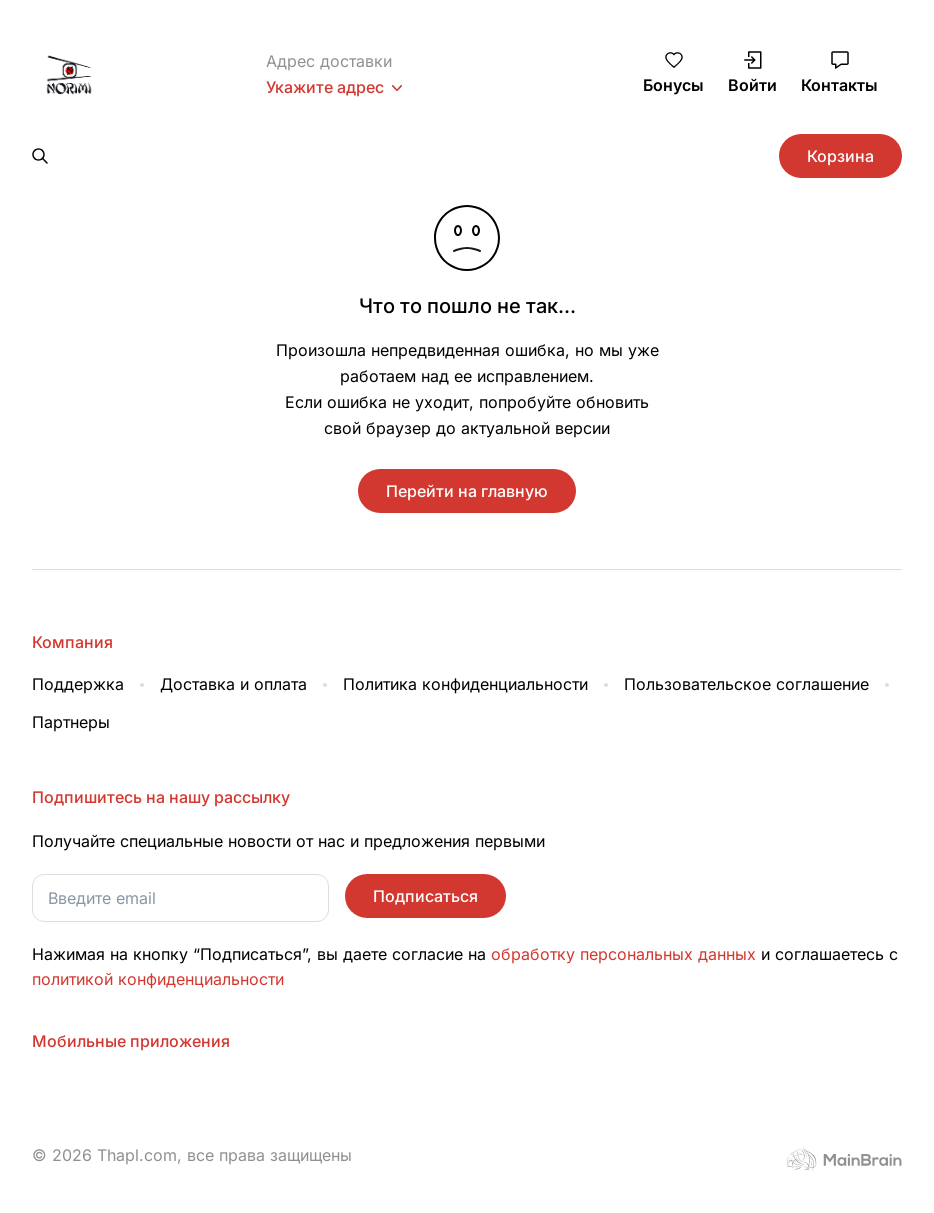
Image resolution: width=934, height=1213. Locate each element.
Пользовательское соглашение (746, 638)
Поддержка (78, 638)
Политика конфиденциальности (465, 638)
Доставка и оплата (233, 638)
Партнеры (71, 676)
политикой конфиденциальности (158, 933)
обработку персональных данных (626, 908)
